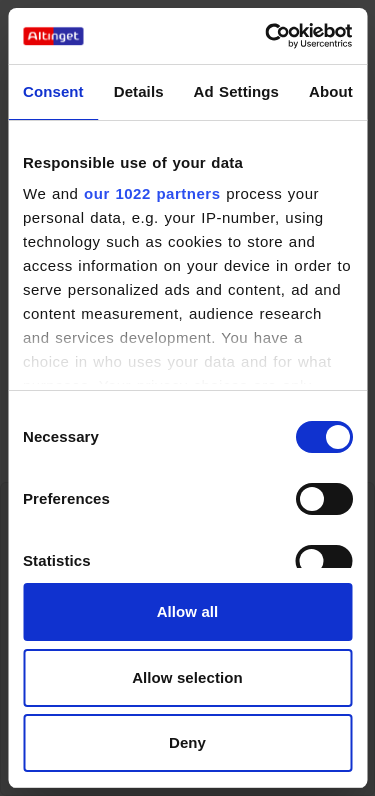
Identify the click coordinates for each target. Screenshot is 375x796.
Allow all (188, 611)
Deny (187, 742)
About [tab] (331, 91)
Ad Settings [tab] (236, 91)
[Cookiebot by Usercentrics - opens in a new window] (267, 36)
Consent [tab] (53, 91)
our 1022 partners (152, 193)
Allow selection (187, 677)
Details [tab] (139, 91)
